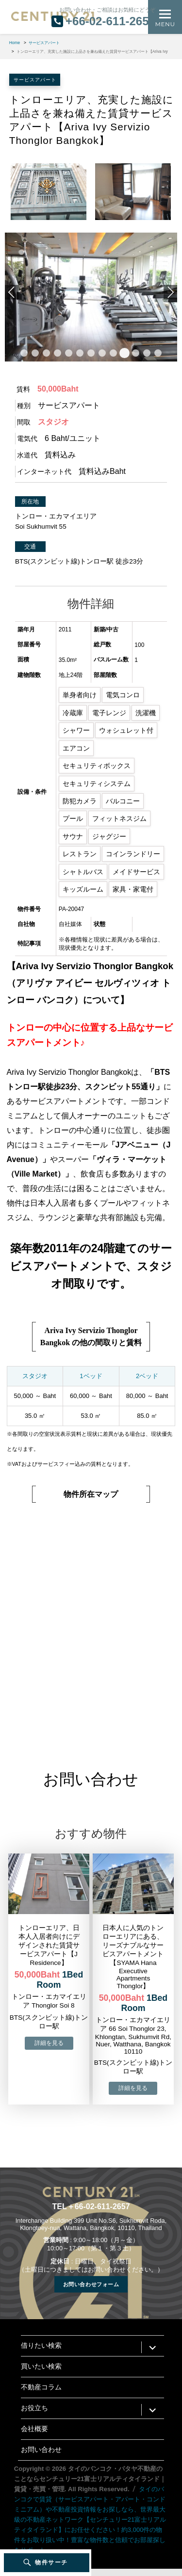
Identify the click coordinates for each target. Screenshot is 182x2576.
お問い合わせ (41, 2449)
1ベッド (91, 1376)
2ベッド (147, 1376)
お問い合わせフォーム (91, 2284)
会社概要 (34, 2429)
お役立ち (34, 2408)
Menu (165, 24)
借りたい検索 (41, 2345)
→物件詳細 (49, 2043)
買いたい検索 (41, 2366)
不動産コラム (41, 2387)
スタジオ (35, 1376)
